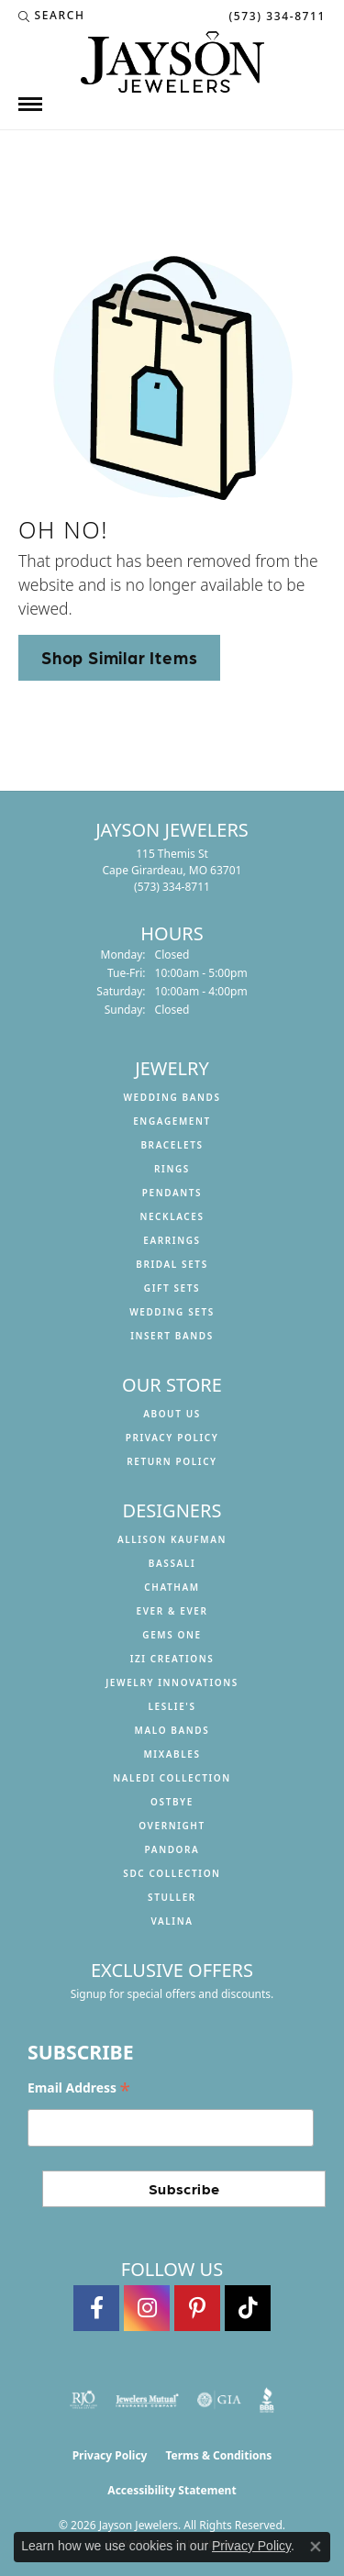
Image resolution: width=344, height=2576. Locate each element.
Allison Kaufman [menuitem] (172, 1539)
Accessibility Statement (171, 2490)
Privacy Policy (172, 1437)
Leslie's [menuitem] (171, 1706)
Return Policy (172, 1461)
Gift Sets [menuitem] (172, 1288)
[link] (275, 15)
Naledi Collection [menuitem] (172, 1777)
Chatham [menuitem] (171, 1587)
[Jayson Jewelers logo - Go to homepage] (172, 62)
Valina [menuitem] (171, 1921)
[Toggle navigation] (30, 104)
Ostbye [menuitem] (172, 1801)
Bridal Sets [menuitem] (172, 1264)
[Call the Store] (172, 886)
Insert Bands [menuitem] (172, 1335)
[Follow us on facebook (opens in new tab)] (96, 2308)
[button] (51, 15)
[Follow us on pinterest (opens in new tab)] (197, 2308)
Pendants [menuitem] (172, 1192)
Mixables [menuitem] (171, 1754)
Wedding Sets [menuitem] (172, 1311)
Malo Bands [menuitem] (172, 1730)
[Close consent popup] (315, 2546)
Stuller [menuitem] (172, 1897)
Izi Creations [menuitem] (172, 1658)
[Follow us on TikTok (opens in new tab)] (248, 2308)
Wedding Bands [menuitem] (171, 1097)
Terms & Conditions (218, 2455)
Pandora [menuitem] (172, 1849)
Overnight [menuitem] (172, 1825)
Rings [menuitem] (172, 1168)
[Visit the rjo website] (83, 2400)
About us (172, 1413)
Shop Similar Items (119, 657)
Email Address (79, 2088)
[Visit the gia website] (219, 2400)
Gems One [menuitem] (171, 1634)
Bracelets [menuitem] (171, 1144)
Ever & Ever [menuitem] (171, 1610)
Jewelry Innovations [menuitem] (172, 1682)
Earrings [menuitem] (171, 1240)
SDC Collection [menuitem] (171, 1873)
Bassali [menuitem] (172, 1563)
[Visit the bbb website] (267, 2400)
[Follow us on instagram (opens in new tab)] (147, 2308)
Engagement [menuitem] (172, 1121)
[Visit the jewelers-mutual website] (147, 2400)
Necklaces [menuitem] (171, 1216)
